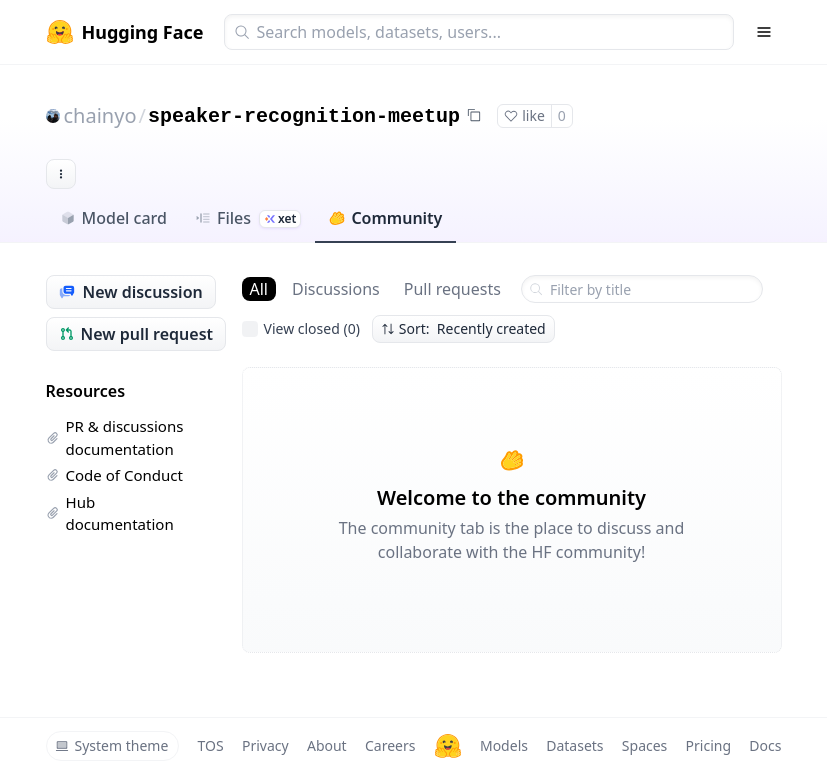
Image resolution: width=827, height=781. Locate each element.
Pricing (708, 745)
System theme (112, 745)
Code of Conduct (114, 475)
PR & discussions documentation (115, 437)
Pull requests (452, 289)
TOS (211, 745)
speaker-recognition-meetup (304, 116)
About (327, 745)
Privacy (265, 745)
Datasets (574, 745)
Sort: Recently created (463, 328)
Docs (765, 745)
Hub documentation (110, 513)
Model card (113, 218)
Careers (390, 745)
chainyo (100, 115)
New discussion (131, 292)
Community (385, 218)
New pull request (136, 334)
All (259, 289)
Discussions (336, 289)
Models (504, 745)
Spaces (644, 745)
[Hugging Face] (448, 746)
